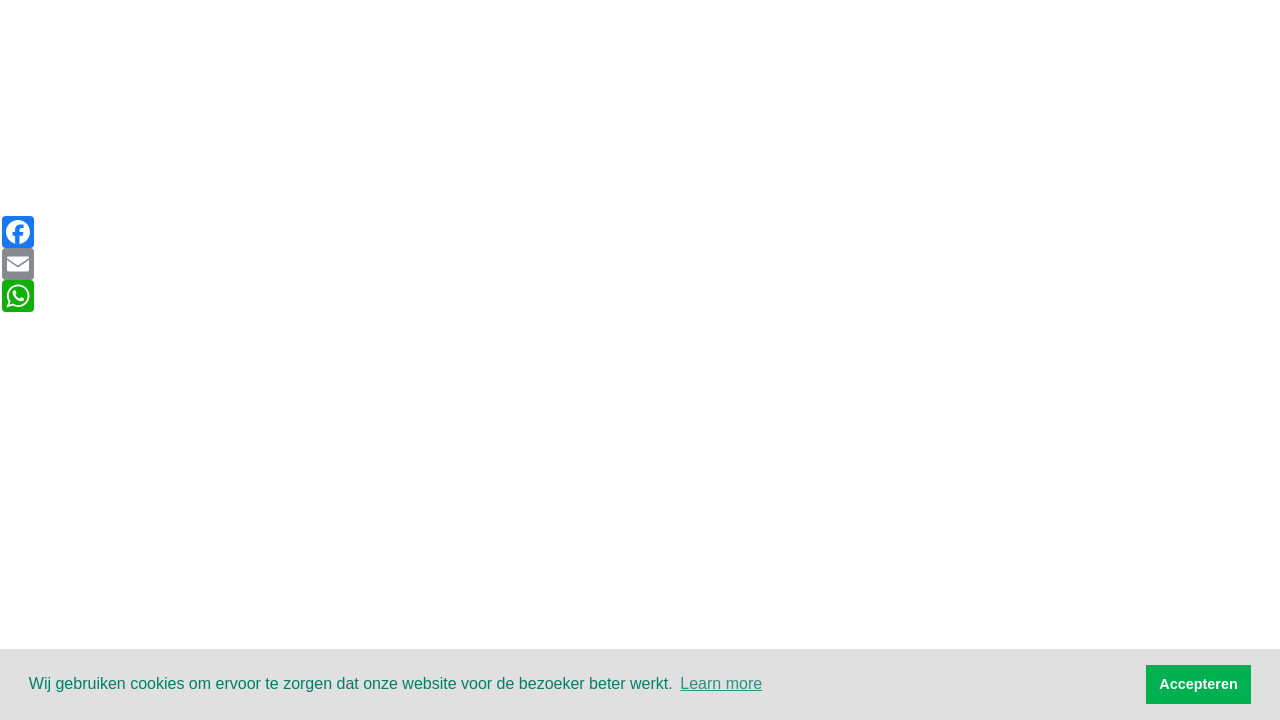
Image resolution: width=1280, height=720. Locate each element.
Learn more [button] (721, 683)
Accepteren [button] (1198, 684)
